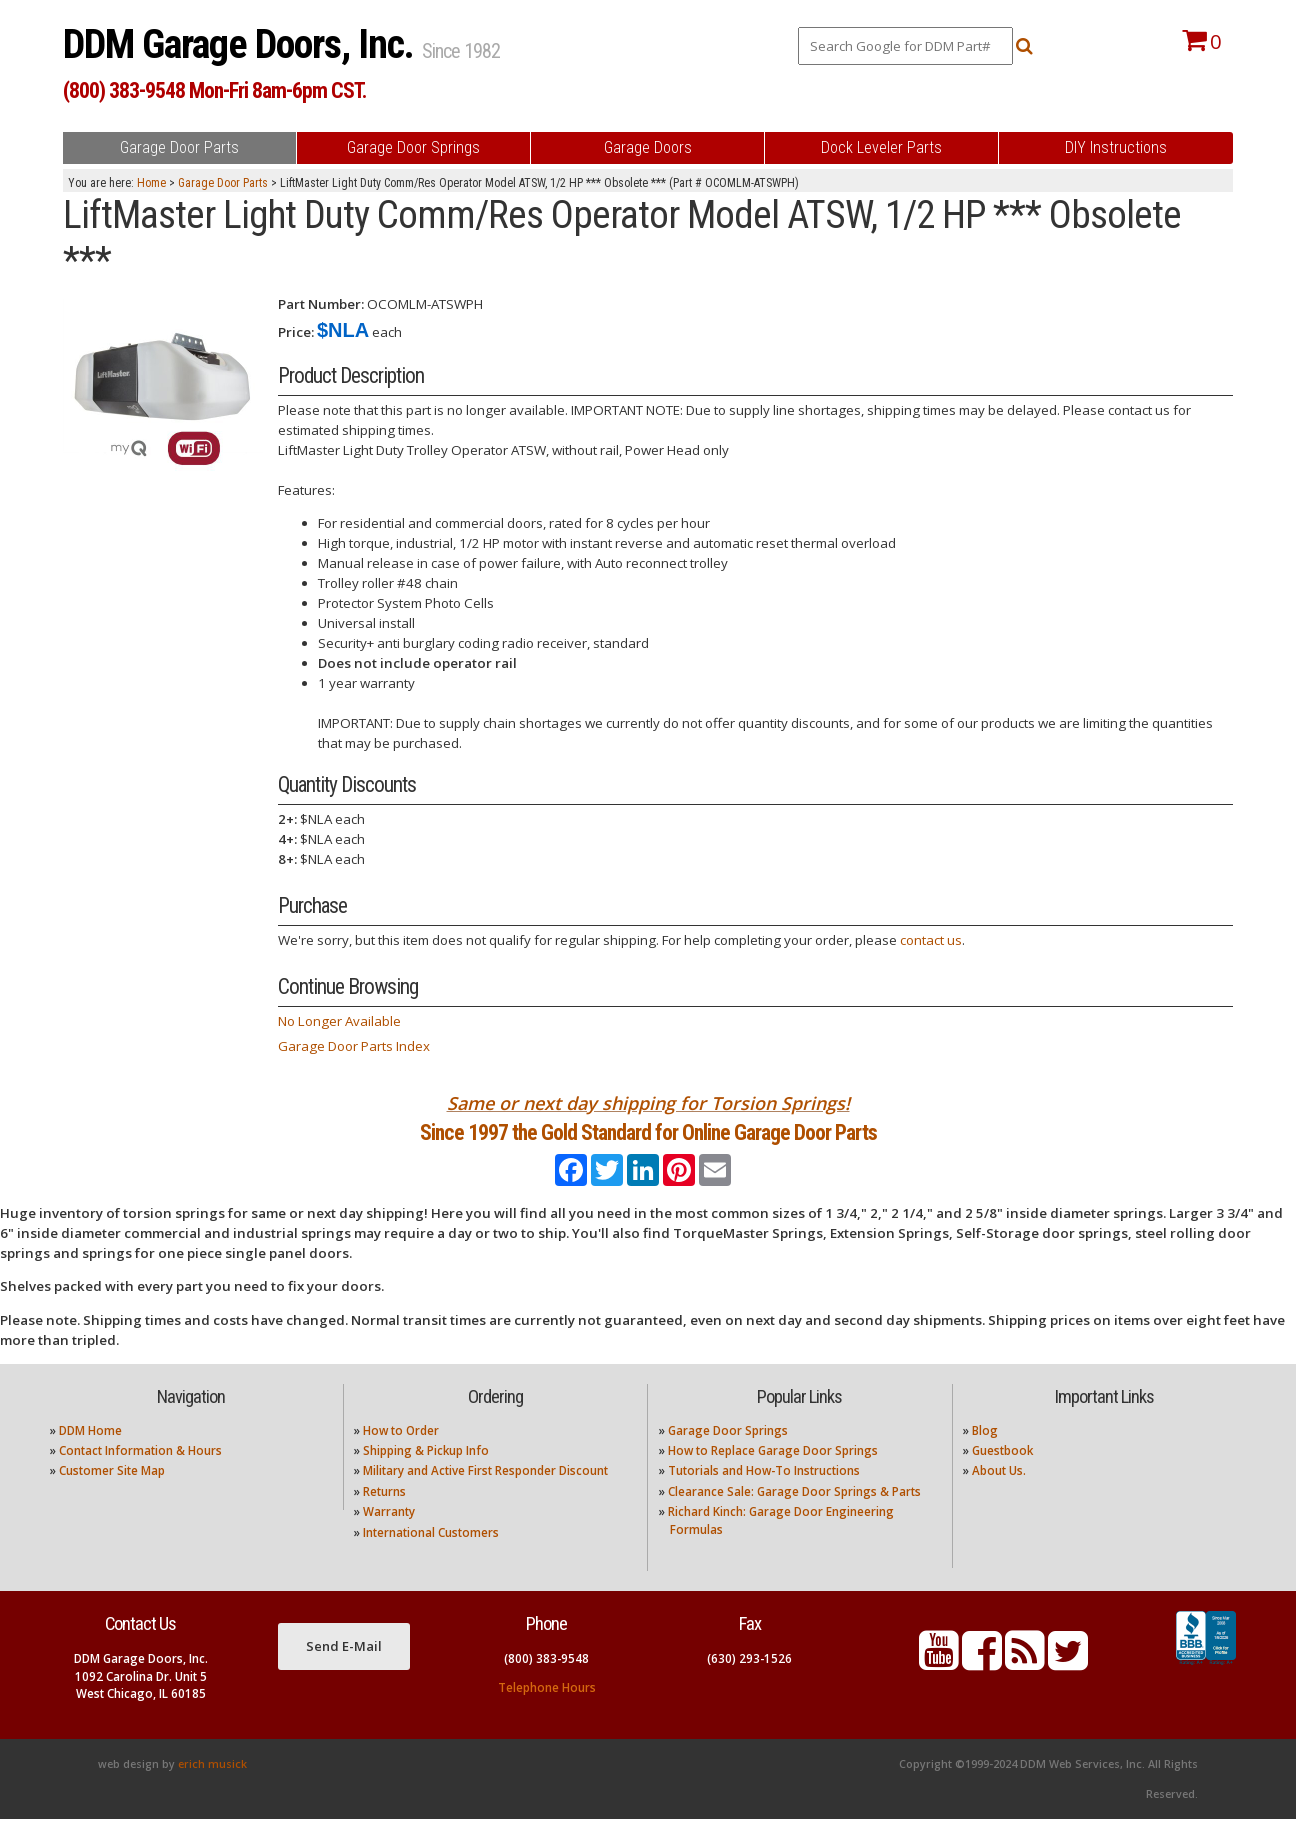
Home (151, 183)
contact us (931, 940)
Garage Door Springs (728, 1456)
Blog (985, 1456)
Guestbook (1002, 1477)
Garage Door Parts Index (354, 1046)
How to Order (401, 1456)
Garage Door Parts (223, 183)
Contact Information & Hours (140, 1477)
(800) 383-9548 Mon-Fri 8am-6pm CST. (214, 90)
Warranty (389, 1538)
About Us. (999, 1497)
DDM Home (90, 1456)
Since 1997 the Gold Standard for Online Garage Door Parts (648, 1145)
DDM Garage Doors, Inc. (242, 44)
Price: (296, 332)
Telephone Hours (547, 1714)
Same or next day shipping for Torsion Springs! (648, 1103)
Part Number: (321, 304)
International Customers (431, 1558)
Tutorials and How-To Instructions (764, 1497)
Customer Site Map (112, 1497)
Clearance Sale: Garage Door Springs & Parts (794, 1518)
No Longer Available (339, 1021)
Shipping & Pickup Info (426, 1477)
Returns (384, 1518)
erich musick (212, 1791)
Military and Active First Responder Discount (485, 1497)
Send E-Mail (344, 1672)
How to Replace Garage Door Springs (773, 1477)
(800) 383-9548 (546, 1685)
